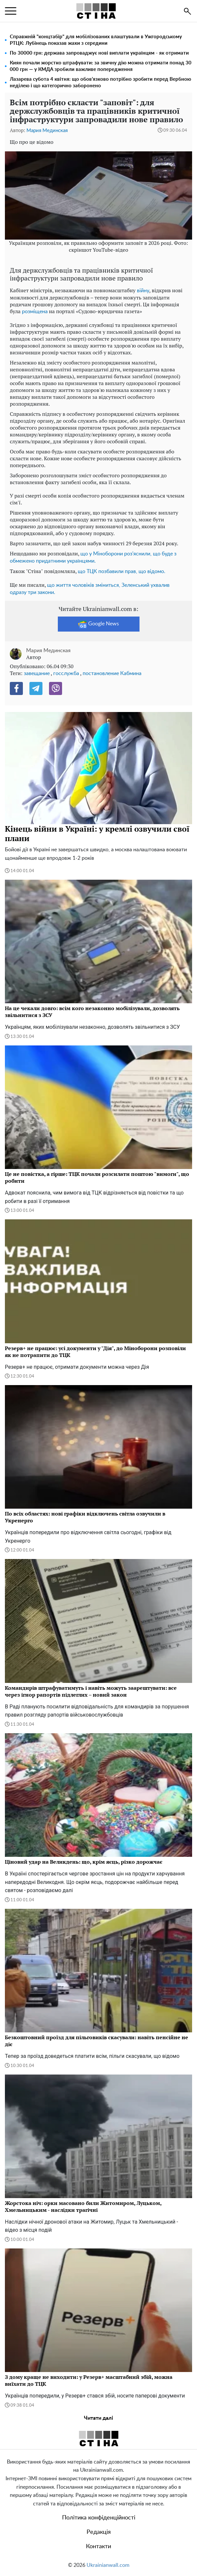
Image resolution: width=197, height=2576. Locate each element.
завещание (37, 673)
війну (143, 290)
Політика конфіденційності (98, 2518)
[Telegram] (35, 688)
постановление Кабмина (112, 673)
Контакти (98, 2547)
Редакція (99, 2532)
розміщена (35, 311)
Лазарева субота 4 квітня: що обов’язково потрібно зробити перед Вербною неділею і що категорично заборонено (100, 82)
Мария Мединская (47, 130)
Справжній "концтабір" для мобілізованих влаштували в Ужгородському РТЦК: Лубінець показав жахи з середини (96, 40)
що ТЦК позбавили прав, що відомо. (121, 571)
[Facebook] (16, 688)
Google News (98, 624)
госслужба (66, 673)
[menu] (10, 11)
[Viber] (55, 688)
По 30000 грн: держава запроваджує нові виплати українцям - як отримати (99, 53)
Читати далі (98, 2418)
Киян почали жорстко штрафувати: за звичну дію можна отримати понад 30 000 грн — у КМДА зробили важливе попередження (100, 66)
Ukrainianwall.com (108, 2565)
